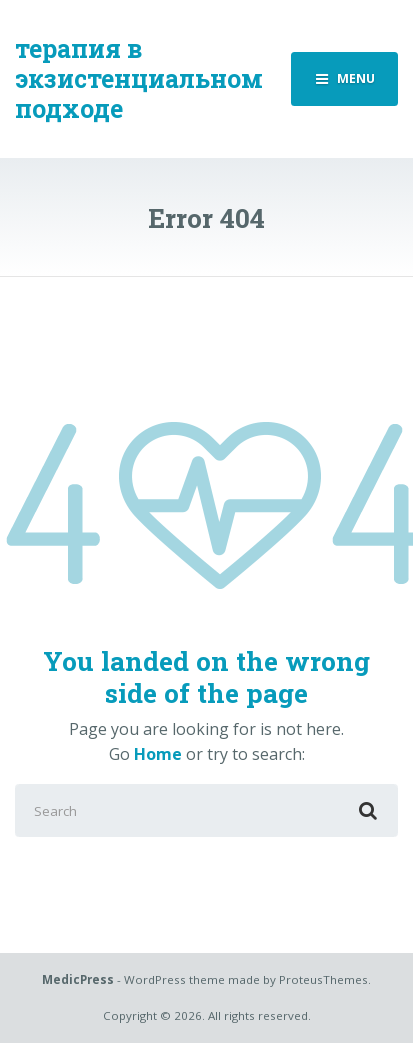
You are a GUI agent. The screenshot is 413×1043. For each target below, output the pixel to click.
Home (158, 754)
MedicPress (78, 979)
